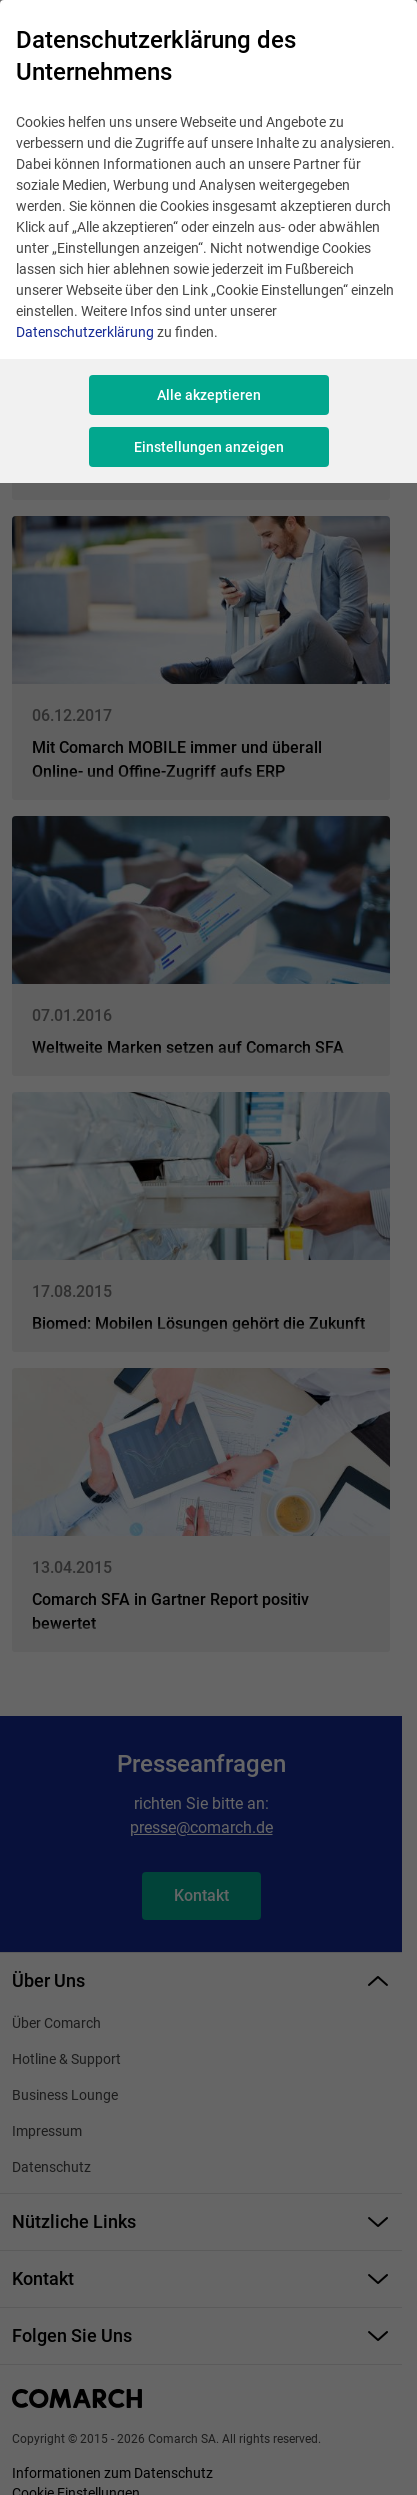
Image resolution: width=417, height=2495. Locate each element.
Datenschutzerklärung (85, 332)
